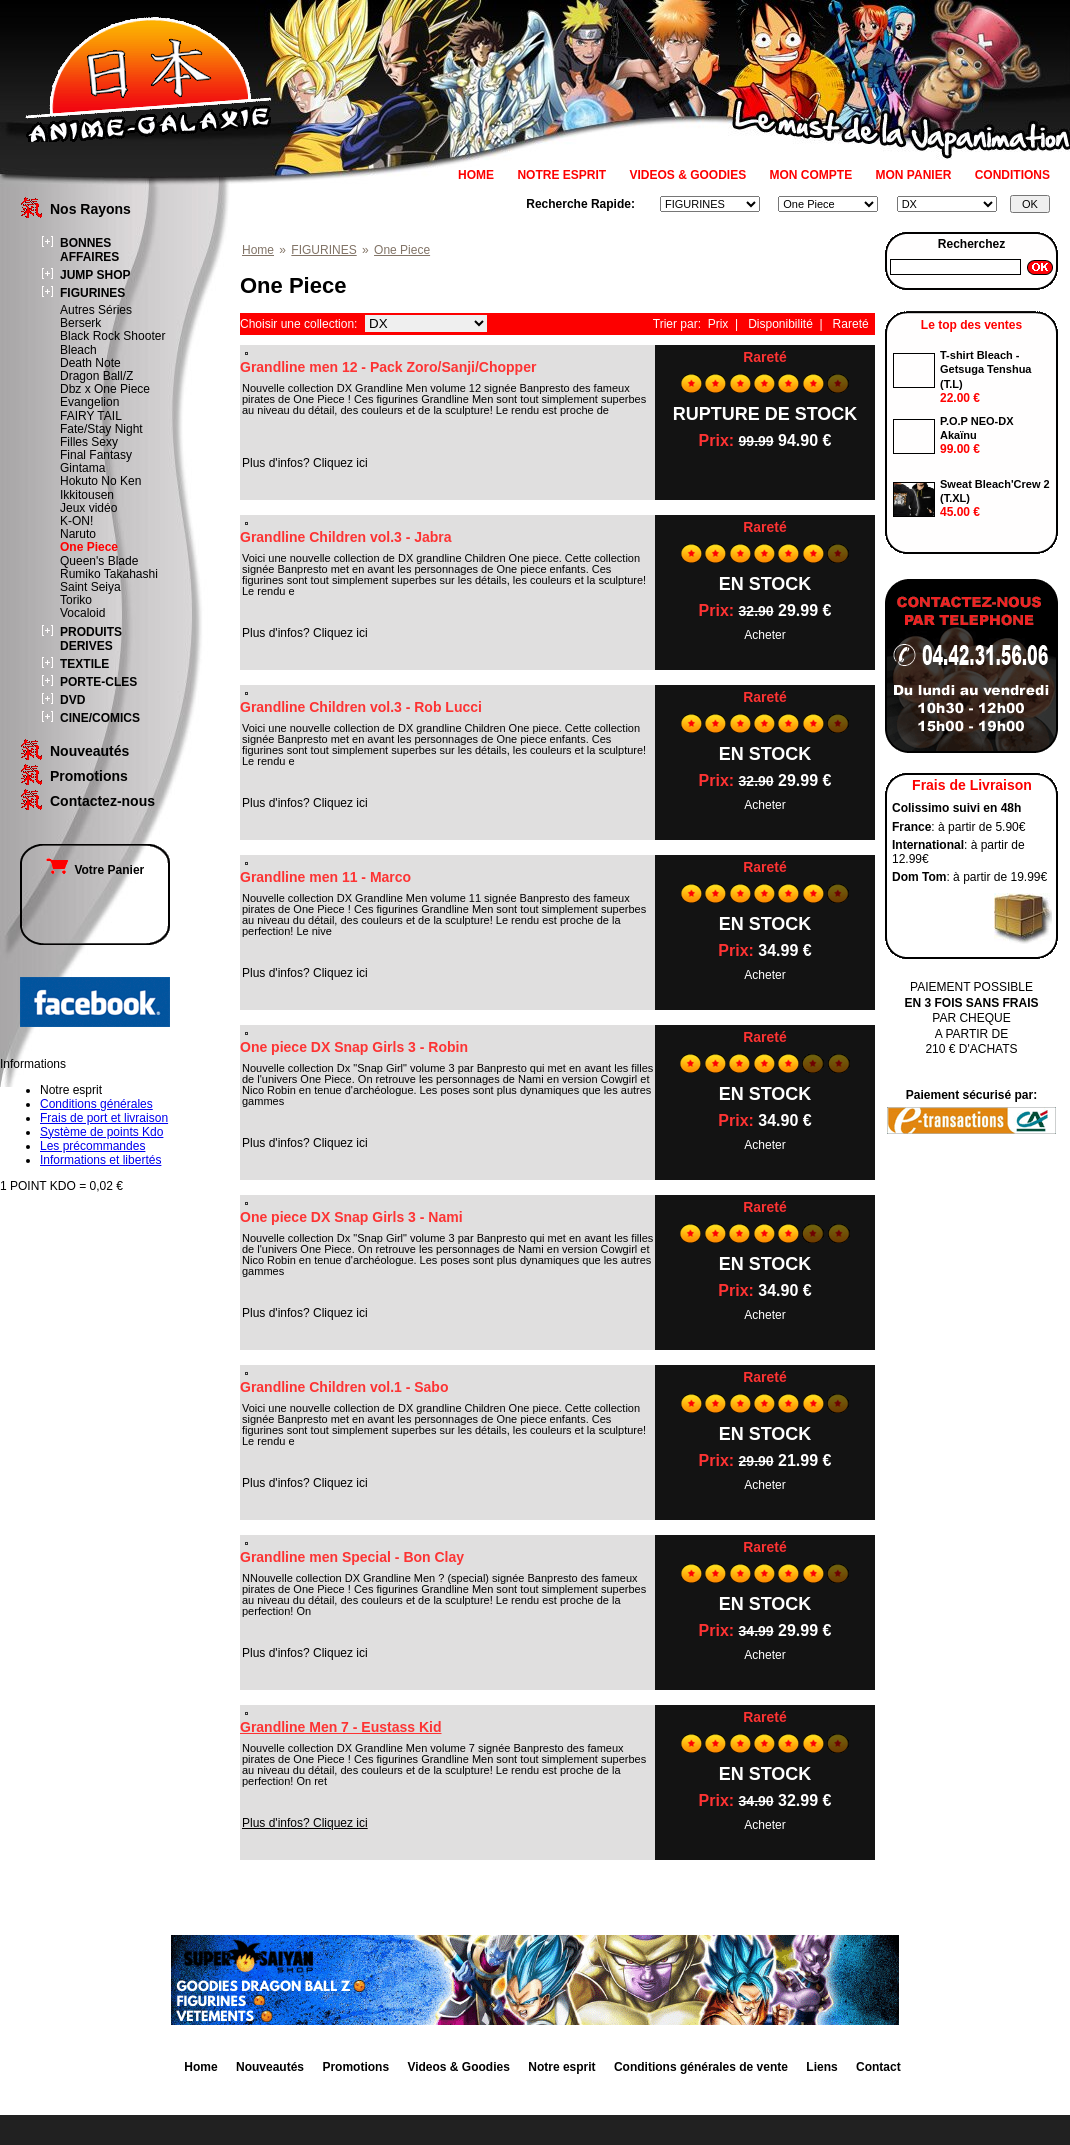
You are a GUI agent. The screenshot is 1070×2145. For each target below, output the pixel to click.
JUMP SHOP (95, 275)
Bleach (78, 350)
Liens (821, 2067)
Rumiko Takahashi (109, 574)
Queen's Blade (99, 561)
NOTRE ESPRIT (561, 175)
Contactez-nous (102, 801)
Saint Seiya (90, 587)
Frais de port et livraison (104, 1118)
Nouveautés (89, 751)
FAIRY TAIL (91, 416)
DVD (72, 700)
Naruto (78, 534)
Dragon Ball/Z (96, 376)
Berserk (80, 323)
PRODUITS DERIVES (91, 639)
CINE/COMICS (100, 718)
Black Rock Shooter (112, 336)
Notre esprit (561, 2067)
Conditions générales (96, 1104)
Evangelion (89, 402)
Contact (878, 2067)
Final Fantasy (96, 455)
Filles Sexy (89, 442)
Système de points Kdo (101, 1132)
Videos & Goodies (458, 2067)
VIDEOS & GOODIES (687, 175)
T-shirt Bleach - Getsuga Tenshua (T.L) (985, 369)
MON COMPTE (811, 175)
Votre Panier (95, 870)
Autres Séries (96, 310)
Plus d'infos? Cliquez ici (305, 1823)
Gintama (82, 468)
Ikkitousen (87, 495)
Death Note (90, 363)
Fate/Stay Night (101, 429)
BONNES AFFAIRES (89, 250)
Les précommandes (92, 1146)
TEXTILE (84, 664)
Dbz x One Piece (105, 389)
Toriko (76, 600)
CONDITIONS (1012, 175)
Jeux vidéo (88, 508)
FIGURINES (92, 293)
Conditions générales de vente (701, 2067)
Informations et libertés (100, 1160)
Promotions (89, 776)
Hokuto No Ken (100, 481)
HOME (476, 175)
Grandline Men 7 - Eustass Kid (341, 1727)
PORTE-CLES (98, 682)
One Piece (89, 547)
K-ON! (76, 521)
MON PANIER (914, 175)
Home (258, 250)
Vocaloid (82, 613)
